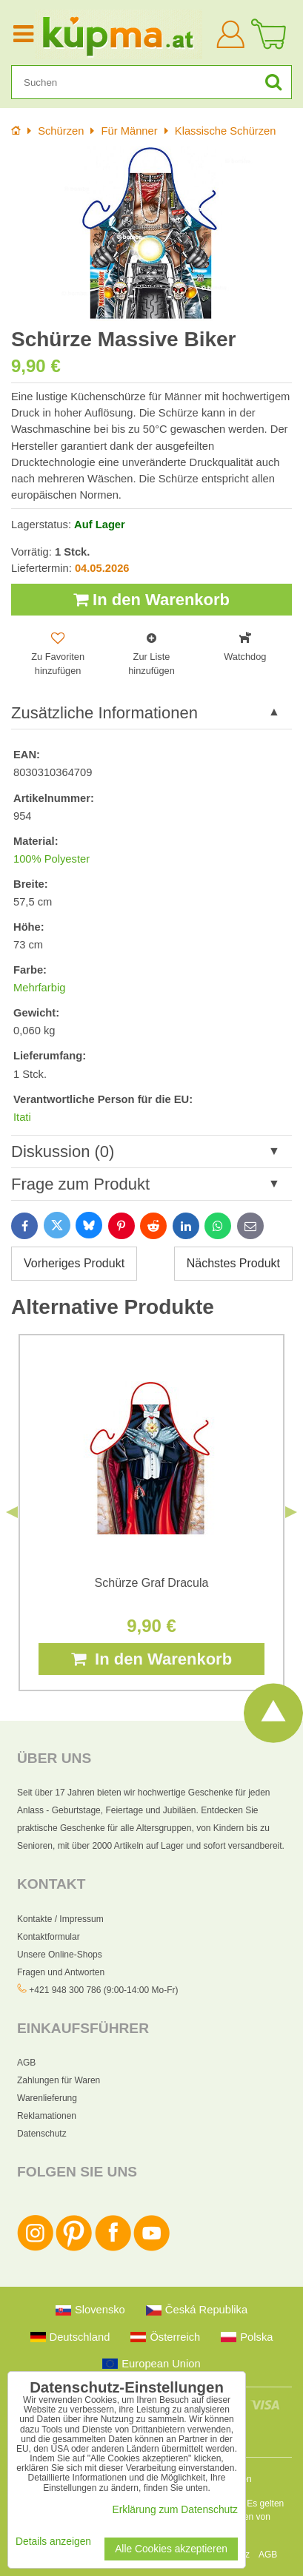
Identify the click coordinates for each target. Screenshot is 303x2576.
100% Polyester (51, 859)
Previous (12, 1512)
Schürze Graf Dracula (152, 1583)
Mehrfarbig (39, 988)
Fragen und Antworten (60, 1972)
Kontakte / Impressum (60, 1919)
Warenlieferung (47, 2098)
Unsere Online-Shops (59, 1954)
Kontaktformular (48, 1937)
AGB (26, 2062)
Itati (22, 1117)
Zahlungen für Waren (58, 2080)
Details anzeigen (53, 2541)
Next (291, 1512)
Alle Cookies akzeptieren (171, 2549)
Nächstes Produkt (233, 1263)
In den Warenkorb (151, 599)
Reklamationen (46, 2116)
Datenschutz (42, 2133)
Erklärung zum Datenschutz (175, 2509)
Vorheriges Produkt (74, 1263)
